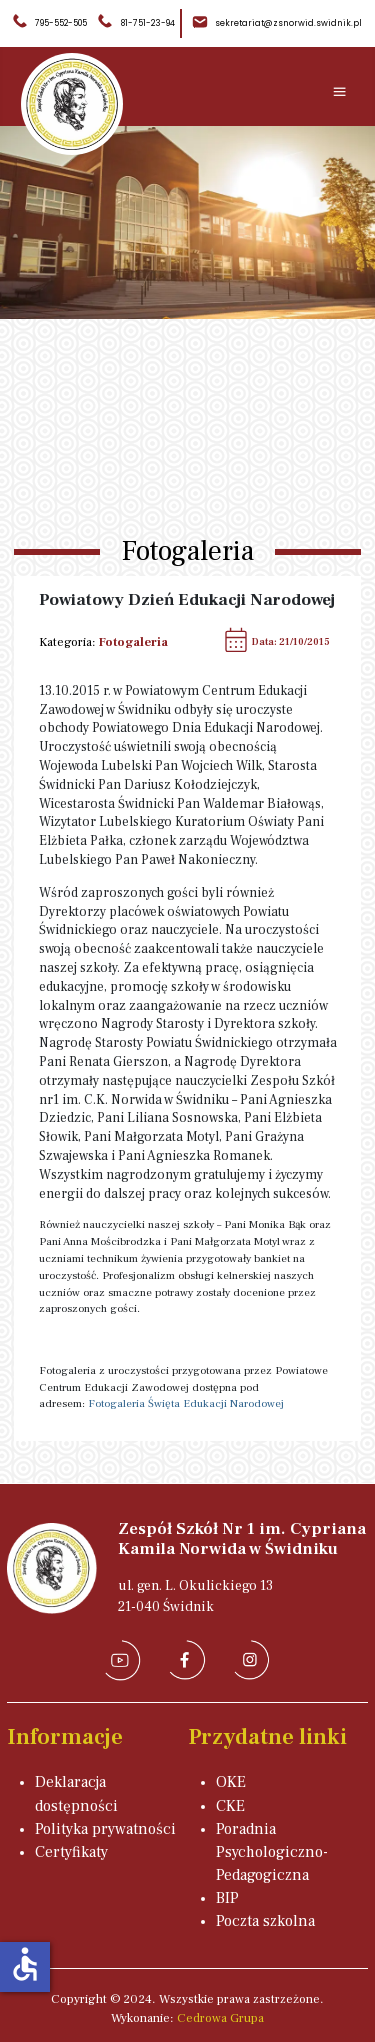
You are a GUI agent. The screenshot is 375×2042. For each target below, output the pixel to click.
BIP (227, 1898)
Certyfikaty (71, 1852)
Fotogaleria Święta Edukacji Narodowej (186, 1403)
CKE (230, 1806)
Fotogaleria (133, 642)
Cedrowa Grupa (220, 2018)
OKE (231, 1782)
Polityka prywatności (105, 1829)
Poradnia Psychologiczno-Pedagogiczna (272, 1852)
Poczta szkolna (265, 1921)
